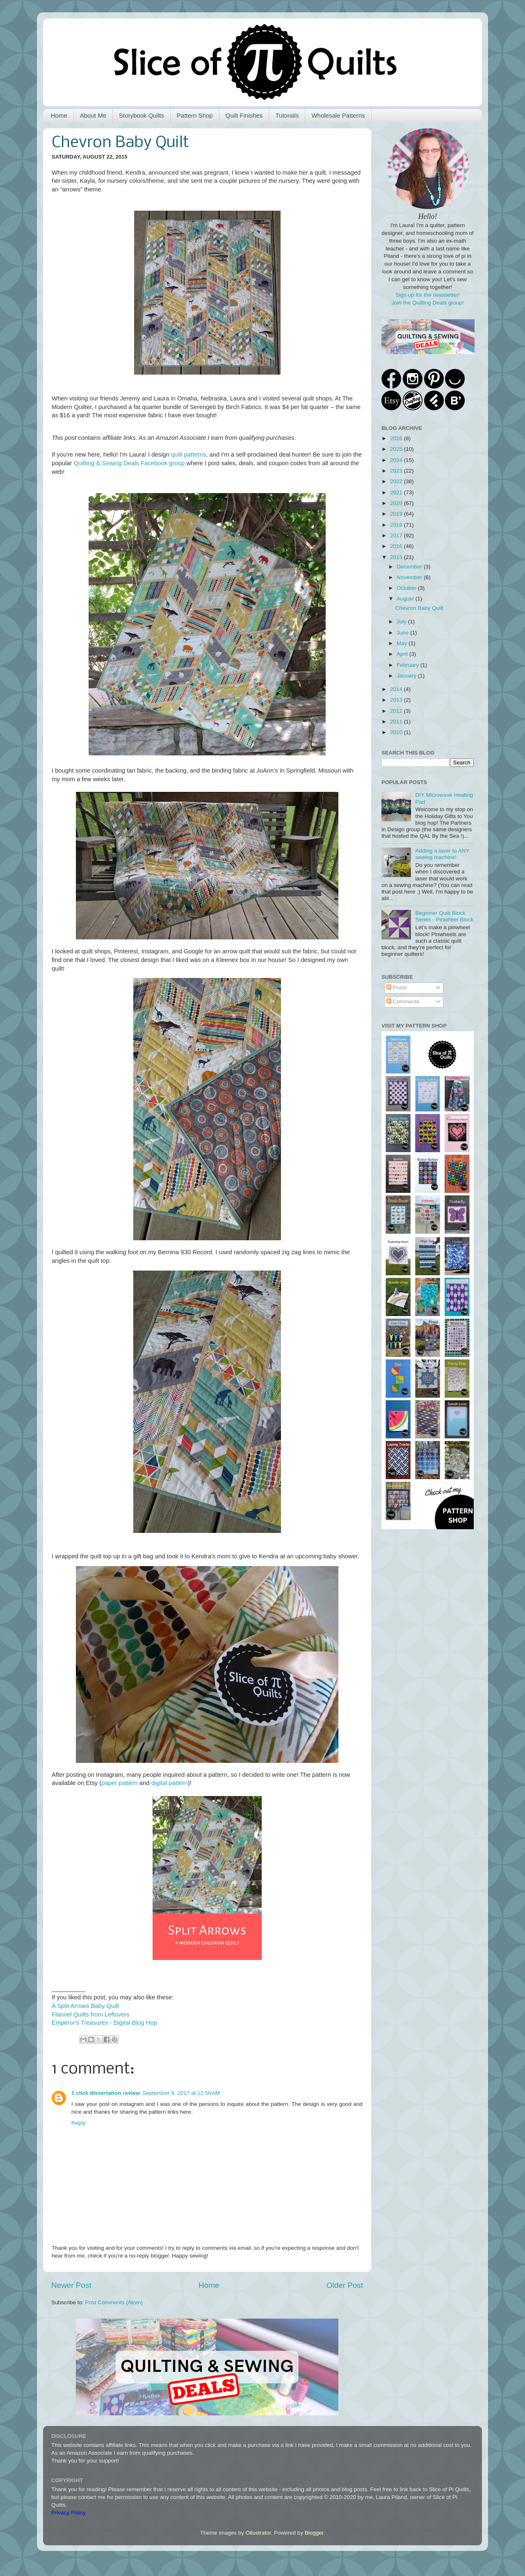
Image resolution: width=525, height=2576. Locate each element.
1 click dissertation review (105, 2093)
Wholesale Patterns (338, 115)
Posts (396, 987)
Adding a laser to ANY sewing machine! (442, 854)
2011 (397, 721)
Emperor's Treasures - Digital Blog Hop (104, 2022)
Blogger (314, 2533)
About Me (93, 115)
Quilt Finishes (244, 115)
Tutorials (287, 115)
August (406, 599)
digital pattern (169, 1783)
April (403, 654)
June (403, 633)
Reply (78, 2123)
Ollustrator (258, 2533)
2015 (397, 557)
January (407, 676)
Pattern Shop (195, 115)
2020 (397, 503)
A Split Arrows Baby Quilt (85, 2006)
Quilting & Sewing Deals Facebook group (129, 463)
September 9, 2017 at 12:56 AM (181, 2093)
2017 (397, 535)
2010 (397, 732)
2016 (397, 546)
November (410, 577)
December (410, 567)
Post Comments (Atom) (114, 2302)
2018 (397, 525)
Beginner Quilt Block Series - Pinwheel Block (444, 916)
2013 (397, 700)
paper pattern (119, 1783)
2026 (397, 438)
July (402, 621)
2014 (397, 689)
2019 (397, 514)
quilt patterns (188, 454)
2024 (397, 460)
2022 (397, 481)
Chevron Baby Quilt (419, 608)
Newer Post (71, 2285)
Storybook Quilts (141, 115)
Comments (403, 1001)
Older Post (344, 2285)
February (408, 665)
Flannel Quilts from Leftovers (91, 2014)
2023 (397, 471)
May (403, 643)
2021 (397, 492)
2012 (397, 711)
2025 (397, 449)
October (407, 588)
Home (59, 115)
